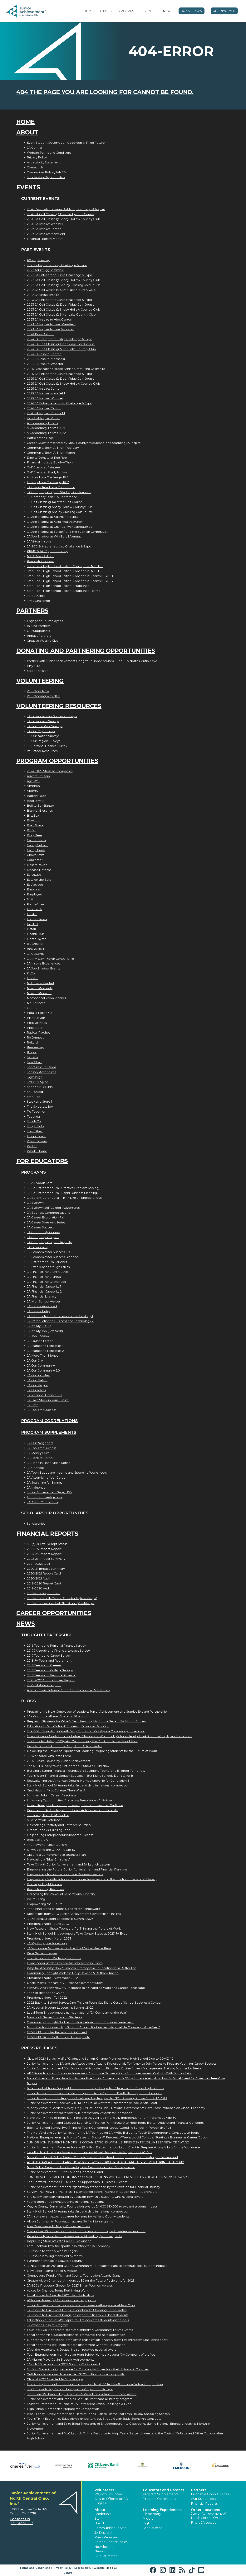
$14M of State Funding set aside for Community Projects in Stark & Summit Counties (88, 2369)
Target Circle (36, 596)
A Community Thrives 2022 (46, 433)
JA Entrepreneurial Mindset (47, 1262)
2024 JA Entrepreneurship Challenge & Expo (59, 339)
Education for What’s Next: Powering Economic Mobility (68, 1726)
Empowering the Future (44, 1904)
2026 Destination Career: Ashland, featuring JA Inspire (66, 209)
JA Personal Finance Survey (47, 746)
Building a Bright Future (44, 1884)
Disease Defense (39, 870)
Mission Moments (39, 988)
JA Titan (32, 1405)
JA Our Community (41, 1365)
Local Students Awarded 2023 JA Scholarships (60, 2295)
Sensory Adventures (41, 1072)
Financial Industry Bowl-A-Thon (50, 462)
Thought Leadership (46, 1634)
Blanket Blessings (40, 810)
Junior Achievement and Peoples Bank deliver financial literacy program (79, 2399)
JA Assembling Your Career (46, 1477)
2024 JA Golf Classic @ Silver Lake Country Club (61, 349)
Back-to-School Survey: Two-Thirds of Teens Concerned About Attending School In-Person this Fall (99, 2127)
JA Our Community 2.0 (43, 1370)
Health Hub (35, 934)
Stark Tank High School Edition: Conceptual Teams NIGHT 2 (70, 581)
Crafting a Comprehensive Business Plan (56, 1854)
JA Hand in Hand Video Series (48, 1463)
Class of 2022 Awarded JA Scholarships (55, 2379)
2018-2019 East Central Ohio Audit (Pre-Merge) (61, 1603)
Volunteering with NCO (43, 696)
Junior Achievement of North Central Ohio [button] (208, 2516)
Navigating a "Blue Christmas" (48, 1859)
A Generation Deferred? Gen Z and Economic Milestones (68, 1690)
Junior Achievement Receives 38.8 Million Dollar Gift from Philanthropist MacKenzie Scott (92, 2103)
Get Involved (224, 11)
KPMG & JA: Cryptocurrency (47, 551)
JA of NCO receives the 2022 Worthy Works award (63, 2364)
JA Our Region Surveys (43, 741)
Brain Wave (35, 825)
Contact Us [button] (20, 2519)
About (105, 11)
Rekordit (33, 1042)
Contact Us (35, 167)
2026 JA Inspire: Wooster (45, 224)
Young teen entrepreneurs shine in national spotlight (65, 2201)
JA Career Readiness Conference (51, 487)
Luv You (32, 978)
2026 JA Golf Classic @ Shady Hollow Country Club (63, 219)
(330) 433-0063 (21, 2523)
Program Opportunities (57, 760)
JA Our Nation (37, 1380)
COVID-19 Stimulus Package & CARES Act (57, 2032)
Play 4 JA (33, 666)
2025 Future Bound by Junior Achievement (58, 1761)
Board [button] (99, 2523)
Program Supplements (48, 1432)
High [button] (146, 2523)
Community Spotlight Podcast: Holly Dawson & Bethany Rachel (73, 1973)
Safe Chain (34, 1062)
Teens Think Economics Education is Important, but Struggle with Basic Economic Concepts (94, 2418)
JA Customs (35, 953)
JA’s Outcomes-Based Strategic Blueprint (57, 1716)
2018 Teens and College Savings (50, 1670)
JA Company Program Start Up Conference (59, 492)
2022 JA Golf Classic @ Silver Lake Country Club (61, 290)
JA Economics (37, 1247)
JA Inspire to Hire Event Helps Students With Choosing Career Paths (76, 2310)
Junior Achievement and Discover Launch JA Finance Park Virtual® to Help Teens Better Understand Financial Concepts (115, 2122)
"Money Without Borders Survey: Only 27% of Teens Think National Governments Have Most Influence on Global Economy (116, 2108)
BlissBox (33, 815)
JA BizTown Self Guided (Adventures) (54, 1207)
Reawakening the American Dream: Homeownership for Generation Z (78, 1780)
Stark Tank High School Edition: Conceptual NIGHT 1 (65, 566)
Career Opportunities (53, 1613)
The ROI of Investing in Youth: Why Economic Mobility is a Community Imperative (86, 1731)
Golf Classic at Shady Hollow (47, 472)
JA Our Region (37, 1385)
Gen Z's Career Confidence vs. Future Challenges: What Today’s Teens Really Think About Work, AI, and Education (109, 1736)
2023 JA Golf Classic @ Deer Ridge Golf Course (60, 304)
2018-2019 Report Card (43, 1593)
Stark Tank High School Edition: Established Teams (63, 591)
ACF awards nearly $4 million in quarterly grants (61, 2300)
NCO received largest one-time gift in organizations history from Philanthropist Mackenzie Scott (97, 2340)
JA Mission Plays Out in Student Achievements (60, 2359)
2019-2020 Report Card (44, 1583)
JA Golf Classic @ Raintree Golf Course (54, 502)
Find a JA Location (205, 2522)
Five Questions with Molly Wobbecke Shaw (58, 2226)
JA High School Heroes (44, 1301)
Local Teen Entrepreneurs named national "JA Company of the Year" (77, 2012)
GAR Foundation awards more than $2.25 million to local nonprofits (76, 2374)
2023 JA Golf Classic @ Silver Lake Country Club (61, 314)
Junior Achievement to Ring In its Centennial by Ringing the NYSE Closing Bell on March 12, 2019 (97, 2098)
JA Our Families (38, 1375)
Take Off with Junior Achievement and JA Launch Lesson (68, 1864)
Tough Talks (35, 1126)
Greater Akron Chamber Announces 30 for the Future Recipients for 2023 (81, 2280)
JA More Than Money (42, 1355)
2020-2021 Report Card (44, 1573)
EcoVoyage (35, 884)
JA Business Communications (48, 1212)
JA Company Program (43, 1237)
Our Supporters (38, 631)
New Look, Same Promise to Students (54, 2017)
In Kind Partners (38, 626)
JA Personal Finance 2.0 (44, 1395)
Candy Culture (37, 845)
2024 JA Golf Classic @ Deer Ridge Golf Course (61, 344)
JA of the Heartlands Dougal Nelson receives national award (71, 2349)
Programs (127, 11)
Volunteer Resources (42, 751)
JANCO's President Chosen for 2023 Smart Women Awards (70, 2285)
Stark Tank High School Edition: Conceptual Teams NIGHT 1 (70, 576)
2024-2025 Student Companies (49, 771)
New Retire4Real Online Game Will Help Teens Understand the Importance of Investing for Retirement (102, 2157)
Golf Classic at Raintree (43, 467)
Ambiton (33, 786)
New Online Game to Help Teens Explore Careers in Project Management (81, 2167)
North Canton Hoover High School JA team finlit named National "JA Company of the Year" (93, 2027)
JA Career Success (40, 1227)
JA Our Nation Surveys (43, 736)
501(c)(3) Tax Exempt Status (47, 1544)
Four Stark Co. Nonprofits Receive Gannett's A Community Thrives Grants (80, 2330)
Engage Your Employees (45, 621)
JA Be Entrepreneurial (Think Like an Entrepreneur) (64, 1197)
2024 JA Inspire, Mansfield (46, 359)
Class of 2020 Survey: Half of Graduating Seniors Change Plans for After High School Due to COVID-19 (100, 2058)
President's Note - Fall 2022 (47, 1997)
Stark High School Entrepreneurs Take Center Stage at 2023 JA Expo (77, 1933)
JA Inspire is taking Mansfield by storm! (55, 2256)
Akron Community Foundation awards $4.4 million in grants (70, 2221)
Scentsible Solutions (41, 1067)
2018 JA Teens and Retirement (49, 1660)
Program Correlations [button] (159, 2499)
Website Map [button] (102, 2567)
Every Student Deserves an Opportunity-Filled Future (66, 142)
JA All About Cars (39, 1183)
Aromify (32, 791)
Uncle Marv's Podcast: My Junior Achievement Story (65, 1983)
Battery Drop (36, 796)
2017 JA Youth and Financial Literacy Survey (58, 1650)
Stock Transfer (37, 671)
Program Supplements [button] (160, 2494)
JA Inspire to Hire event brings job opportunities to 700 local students (77, 2315)
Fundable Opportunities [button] (210, 2494)
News (167, 11)
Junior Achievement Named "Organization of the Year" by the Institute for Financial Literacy (93, 2187)
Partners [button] (198, 2490)
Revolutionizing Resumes (45, 1889)
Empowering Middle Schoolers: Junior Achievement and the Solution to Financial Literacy (92, 1879)
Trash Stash (35, 1131)
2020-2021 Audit (38, 1578)
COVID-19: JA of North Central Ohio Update (58, 2037)
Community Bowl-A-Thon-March (51, 452)
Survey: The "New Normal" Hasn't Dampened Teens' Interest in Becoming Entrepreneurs (92, 2192)
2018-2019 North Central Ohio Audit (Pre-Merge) (62, 1598)
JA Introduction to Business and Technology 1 (60, 1316)
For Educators (42, 1161)
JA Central (34, 147)
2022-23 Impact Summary (46, 1558)
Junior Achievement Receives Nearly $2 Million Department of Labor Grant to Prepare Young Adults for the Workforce (113, 2147)
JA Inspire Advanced (42, 1306)
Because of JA (37, 1840)
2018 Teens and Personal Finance (51, 1675)
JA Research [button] (104, 2533)
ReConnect (35, 1037)
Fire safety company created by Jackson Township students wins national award (85, 2196)
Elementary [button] (152, 2514)
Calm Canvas (36, 840)
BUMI (31, 830)
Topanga (33, 1116)
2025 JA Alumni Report (44, 1685)
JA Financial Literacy (41, 1296)
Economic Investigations (44, 1497)
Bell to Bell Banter (40, 805)
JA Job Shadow (38, 1336)
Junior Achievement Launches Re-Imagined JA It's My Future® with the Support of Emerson (94, 2093)
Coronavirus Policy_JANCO (46, 172)
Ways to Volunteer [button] (109, 2494)
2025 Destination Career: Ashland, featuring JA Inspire (66, 369)
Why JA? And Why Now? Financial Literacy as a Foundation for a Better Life (81, 1968)
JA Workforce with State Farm (49, 1756)
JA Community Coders (43, 1232)
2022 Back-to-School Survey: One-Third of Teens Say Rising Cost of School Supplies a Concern (95, 2002)
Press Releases (39, 2047)
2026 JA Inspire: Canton (44, 408)
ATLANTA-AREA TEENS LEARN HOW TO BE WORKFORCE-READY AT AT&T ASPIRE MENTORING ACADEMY (105, 2162)
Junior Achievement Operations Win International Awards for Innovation (79, 2113)
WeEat (32, 1146)
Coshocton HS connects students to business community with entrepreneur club (86, 2231)
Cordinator (34, 860)
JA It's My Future (39, 1326)
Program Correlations (49, 1420)
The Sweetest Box (40, 1106)
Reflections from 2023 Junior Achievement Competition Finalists (74, 1914)
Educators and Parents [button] (163, 2490)
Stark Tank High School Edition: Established (58, 586)
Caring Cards (36, 850)
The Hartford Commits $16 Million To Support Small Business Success (77, 2182)
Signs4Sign (34, 1077)
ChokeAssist (35, 855)
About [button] (100, 2510)
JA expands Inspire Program (47, 2325)
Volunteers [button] (104, 2490)
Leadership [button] (103, 2514)
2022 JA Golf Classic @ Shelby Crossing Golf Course (64, 285)
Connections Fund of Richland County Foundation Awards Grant (73, 2275)
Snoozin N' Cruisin (40, 1087)
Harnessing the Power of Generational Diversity (61, 1894)
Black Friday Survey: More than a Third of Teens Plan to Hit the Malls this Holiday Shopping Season (98, 2414)
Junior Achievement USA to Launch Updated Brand (65, 2172)
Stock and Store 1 (39, 1101)
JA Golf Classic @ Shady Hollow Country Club (59, 507)
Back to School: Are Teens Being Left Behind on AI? (64, 1746)
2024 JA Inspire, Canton (44, 354)
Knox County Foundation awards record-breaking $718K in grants (74, 2236)
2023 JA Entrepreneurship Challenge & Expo (59, 300)
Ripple (32, 1052)
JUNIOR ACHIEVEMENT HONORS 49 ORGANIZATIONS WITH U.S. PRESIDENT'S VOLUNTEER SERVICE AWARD (108, 2142)
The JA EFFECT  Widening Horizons (54, 1958)
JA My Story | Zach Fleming (47, 1943)
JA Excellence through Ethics (48, 1267)
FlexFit (32, 914)
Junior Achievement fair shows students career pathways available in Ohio (81, 2305)
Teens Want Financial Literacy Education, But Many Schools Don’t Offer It (80, 1775)
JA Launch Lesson (40, 1341)
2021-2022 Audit (38, 1563)
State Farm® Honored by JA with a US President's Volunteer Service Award (81, 2394)
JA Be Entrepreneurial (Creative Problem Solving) (63, 1188)
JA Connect (35, 1468)
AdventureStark (38, 776)
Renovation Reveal (40, 561)
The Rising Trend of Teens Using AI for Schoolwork (63, 1909)
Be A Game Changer (42, 1953)
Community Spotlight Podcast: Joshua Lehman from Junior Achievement (80, 2022)
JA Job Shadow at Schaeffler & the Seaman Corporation (67, 531)
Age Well (33, 781)
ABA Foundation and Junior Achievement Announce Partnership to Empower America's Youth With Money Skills (109, 2073)
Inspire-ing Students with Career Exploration (59, 2241)
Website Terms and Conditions (49, 152)
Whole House (37, 1151)
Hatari (31, 929)
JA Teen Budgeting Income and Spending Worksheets (67, 1472)
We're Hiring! (36, 1899)
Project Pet (35, 1028)
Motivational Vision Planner (46, 998)
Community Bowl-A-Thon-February (53, 447)
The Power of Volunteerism (47, 1844)
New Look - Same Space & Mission (52, 2271)
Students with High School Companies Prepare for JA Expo (70, 2389)
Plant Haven (36, 1018)
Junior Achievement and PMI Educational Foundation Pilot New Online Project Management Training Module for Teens (114, 2068)
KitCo (31, 973)
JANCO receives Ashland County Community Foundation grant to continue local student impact (97, 2266)
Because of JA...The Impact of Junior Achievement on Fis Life (72, 1810)
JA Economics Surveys (43, 721)
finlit (30, 899)
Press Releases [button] (106, 2537)
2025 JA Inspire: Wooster (45, 398)
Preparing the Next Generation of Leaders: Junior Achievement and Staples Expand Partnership (97, 1711)
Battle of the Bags (40, 438)
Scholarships (36, 1523)
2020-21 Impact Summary (46, 1568)
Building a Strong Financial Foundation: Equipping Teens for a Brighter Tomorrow (86, 1770)
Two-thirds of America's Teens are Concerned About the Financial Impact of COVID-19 (89, 2152)
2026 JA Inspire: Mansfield (46, 413)
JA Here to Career (40, 1458)
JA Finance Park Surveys (44, 726)
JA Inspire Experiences (43, 963)
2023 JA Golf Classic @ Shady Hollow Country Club (63, 309)
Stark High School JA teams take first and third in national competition (78, 1785)
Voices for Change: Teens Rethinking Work (57, 2290)
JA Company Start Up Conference (52, 497)
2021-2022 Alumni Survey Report (51, 1680)
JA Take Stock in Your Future (48, 1400)
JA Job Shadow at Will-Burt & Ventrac (54, 536)
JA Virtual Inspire (39, 541)
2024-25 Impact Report (44, 1549)
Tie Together (36, 1111)
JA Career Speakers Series (46, 1222)
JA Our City (35, 1360)
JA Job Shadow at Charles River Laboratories (59, 526)
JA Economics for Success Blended (52, 1257)
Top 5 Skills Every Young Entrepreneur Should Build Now (68, 1766)
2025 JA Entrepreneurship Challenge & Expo (59, 374)
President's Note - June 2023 (48, 1924)
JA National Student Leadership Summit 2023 (60, 1919)
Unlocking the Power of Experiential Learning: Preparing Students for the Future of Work (92, 1751)
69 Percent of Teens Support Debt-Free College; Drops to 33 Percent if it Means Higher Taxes (95, 2088)
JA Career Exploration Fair (46, 1217)
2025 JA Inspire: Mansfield (46, 393)
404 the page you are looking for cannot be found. (105, 92)
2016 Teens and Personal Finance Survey (56, 1645)
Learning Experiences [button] (162, 2510)
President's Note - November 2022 (52, 1978)
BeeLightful (35, 801)
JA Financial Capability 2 (44, 1291)
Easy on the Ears (39, 879)
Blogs (28, 1700)
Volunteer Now (38, 691)
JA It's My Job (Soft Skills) (45, 1331)
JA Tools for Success (41, 1410)
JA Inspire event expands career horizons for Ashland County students (78, 2216)
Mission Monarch (39, 993)
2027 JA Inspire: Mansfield (46, 234)
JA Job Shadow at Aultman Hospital (53, 516)
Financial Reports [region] (204, 2503)
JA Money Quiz (38, 1453)
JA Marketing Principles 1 (45, 1346)
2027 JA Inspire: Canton (44, 229)
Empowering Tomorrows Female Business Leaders (65, 1874)
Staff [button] (98, 2518)
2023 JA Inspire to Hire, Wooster (50, 329)
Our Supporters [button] (203, 2499)
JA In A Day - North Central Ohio (50, 958)
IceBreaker (35, 943)
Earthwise (34, 874)
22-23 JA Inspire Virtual (43, 418)
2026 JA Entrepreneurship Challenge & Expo (59, 403)
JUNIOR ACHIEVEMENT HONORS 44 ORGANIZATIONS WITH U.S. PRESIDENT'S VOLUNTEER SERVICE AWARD (108, 2177)
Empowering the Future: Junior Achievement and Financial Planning (77, 1869)
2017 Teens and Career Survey (49, 1655)
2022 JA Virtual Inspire (43, 295)
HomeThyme (36, 939)
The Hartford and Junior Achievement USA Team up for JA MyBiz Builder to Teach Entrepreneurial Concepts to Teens (113, 2132)
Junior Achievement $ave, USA (49, 1492)
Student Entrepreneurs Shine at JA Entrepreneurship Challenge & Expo (79, 2404)
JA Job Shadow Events (43, 968)
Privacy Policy (37, 157)
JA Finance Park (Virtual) (44, 1277)
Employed (34, 894)
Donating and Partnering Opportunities (85, 650)
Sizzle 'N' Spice (37, 1082)
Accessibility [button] (82, 2567)
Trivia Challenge (38, 601)
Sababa (32, 1057)
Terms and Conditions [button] (35, 2567)
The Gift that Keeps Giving (45, 1993)
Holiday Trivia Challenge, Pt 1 (47, 477)
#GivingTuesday (38, 260)
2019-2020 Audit (39, 1588)
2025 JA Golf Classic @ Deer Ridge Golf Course (60, 378)
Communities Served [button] (111, 2528)
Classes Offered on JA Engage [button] (111, 2501)
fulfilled (32, 924)
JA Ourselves (36, 1390)
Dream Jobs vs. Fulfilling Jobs (48, 1830)
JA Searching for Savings (44, 1482)
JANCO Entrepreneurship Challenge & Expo (59, 546)
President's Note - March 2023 (49, 1938)
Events (149, 11)
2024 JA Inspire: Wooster (45, 364)
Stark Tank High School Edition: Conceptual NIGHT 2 (65, 571)
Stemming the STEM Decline (48, 1815)
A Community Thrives (42, 423)
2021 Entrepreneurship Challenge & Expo (57, 265)
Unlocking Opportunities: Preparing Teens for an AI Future (69, 1800)
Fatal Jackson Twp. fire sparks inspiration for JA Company (68, 2246)
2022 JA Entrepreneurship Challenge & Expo (59, 275)
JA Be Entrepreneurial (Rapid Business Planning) (62, 1193)
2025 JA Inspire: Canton (44, 388)
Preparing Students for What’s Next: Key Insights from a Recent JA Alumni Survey (86, 1721)
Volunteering (40, 680)
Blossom (33, 820)
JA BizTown (35, 1202)
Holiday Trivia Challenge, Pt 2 (48, 482)
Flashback (34, 909)
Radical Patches (38, 1032)
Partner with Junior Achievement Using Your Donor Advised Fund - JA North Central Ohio (92, 661)
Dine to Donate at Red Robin (48, 457)
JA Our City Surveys (41, 731)
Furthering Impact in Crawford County (54, 2261)
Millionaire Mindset (40, 983)
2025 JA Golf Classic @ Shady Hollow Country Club (63, 383)
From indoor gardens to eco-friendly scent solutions (64, 1963)
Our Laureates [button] (106, 2556)
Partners (32, 610)
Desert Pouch (37, 865)
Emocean (34, 889)
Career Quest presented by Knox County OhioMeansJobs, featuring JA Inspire (84, 443)
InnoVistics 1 (35, 948)
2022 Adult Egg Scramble (45, 270)
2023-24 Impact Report (44, 1554)
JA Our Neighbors (40, 1443)
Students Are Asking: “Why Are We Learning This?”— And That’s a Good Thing (83, 1741)
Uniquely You (36, 1136)
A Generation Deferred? (44, 1820)
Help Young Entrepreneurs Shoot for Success (60, 1835)
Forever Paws (37, 919)
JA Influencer (37, 1487)
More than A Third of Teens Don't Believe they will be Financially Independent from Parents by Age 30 (101, 2117)
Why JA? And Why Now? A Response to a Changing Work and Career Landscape (86, 1988)
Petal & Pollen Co (39, 1013)
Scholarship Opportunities (46, 177)
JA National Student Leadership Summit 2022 (60, 2007)
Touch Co (34, 1121)
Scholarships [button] (152, 2528)
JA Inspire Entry (38, 1311)
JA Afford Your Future (42, 1502)
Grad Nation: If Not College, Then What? (56, 1790)
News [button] (99, 2551)
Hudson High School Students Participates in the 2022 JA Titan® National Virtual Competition (95, 2384)
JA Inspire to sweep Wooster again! (52, 2251)
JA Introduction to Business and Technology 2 (60, 1321)
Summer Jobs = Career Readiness (51, 1795)
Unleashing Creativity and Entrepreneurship (59, 1825)
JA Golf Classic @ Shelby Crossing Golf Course (60, 512)
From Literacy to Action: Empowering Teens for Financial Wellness (75, 1805)
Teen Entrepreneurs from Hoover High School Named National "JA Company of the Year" (92, 2354)
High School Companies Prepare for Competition (63, 2409)
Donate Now (192, 11)
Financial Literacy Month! (45, 239)
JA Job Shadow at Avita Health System (55, 521)
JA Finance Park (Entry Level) (48, 1272)
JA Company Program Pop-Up (49, 1242)
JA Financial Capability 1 (44, 1286)
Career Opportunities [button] (111, 2542)
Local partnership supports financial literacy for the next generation (76, 2335)
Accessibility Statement (44, 162)
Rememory (35, 1047)
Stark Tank (34, 1097)
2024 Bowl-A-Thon (40, 334)
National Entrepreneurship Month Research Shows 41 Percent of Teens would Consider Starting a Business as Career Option (117, 2137)
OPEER (32, 1008)
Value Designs (37, 1141)
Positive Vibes (37, 1023)
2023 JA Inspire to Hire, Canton (49, 319)
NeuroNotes (36, 1003)
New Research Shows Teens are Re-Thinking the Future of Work (74, 1928)
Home (88, 11)
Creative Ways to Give (42, 640)
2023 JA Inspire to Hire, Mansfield (51, 324)
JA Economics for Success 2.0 (48, 1252)
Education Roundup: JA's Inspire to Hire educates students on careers (78, 2320)
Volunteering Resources (58, 706)
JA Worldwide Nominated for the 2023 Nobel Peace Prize (69, 1948)
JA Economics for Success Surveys (52, 716)
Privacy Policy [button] (62, 2567)
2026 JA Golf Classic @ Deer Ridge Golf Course (60, 214)
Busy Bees (34, 835)
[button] (111, 11)
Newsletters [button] (104, 2547)
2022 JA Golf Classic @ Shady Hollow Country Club (63, 280)
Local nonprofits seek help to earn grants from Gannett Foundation (76, 2345)
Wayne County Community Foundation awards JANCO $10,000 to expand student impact (92, 2206)
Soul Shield (35, 1092)
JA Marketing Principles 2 (45, 1351)
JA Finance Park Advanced (46, 1281)
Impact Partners (39, 635)
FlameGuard (36, 904)
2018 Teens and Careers (44, 1665)
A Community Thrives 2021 (46, 428)
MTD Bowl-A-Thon (40, 556)
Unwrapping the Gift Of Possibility (51, 1849)
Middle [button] (148, 2518)
